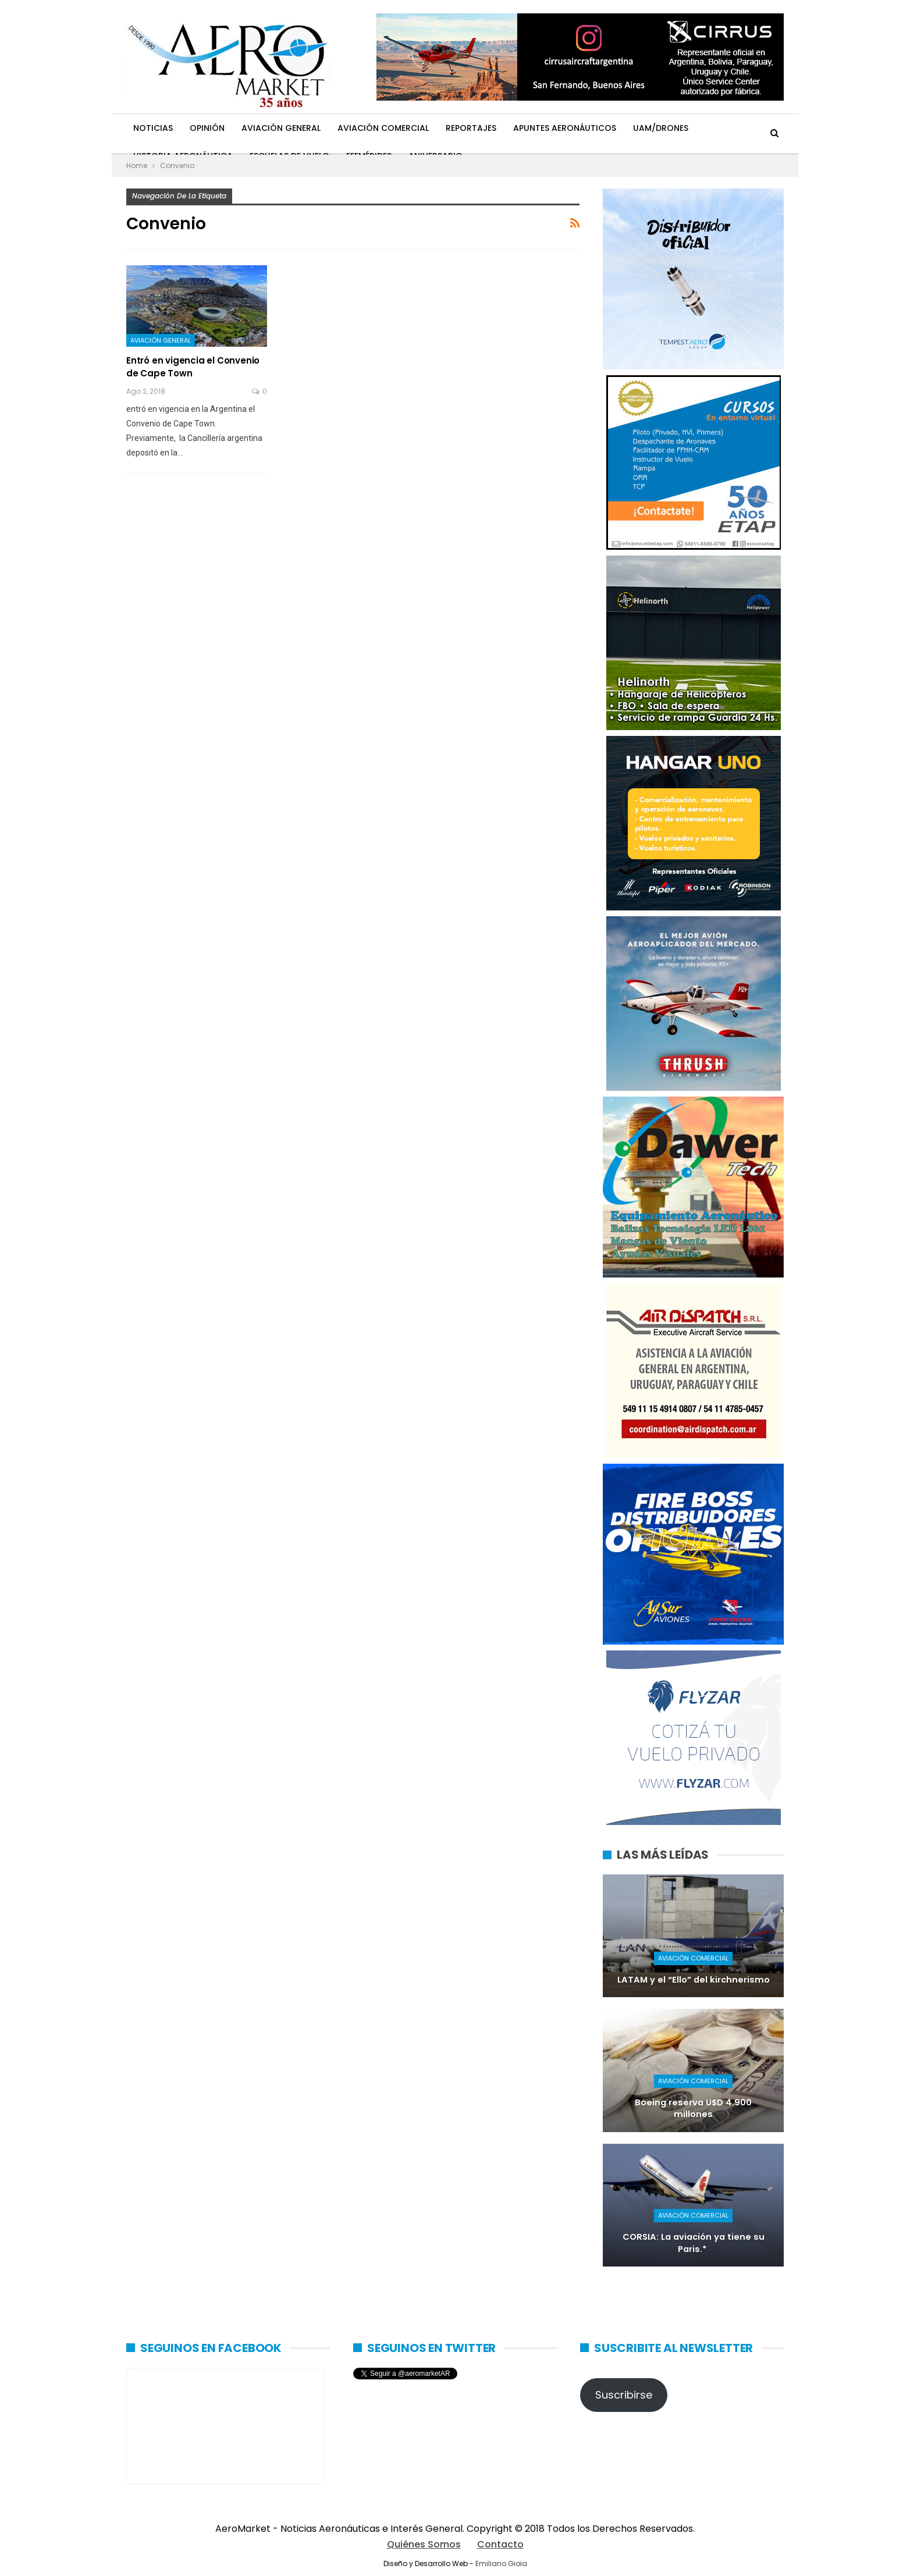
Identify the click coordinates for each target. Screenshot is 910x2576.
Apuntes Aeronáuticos (564, 128)
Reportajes (471, 128)
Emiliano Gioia (501, 2563)
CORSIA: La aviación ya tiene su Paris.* (694, 2243)
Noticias (153, 128)
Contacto (500, 2544)
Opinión (207, 128)
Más (713, 128)
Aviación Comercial (383, 128)
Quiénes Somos (424, 2544)
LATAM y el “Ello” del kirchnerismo (693, 1980)
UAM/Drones (660, 128)
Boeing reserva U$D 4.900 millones (693, 2108)
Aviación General (281, 128)
